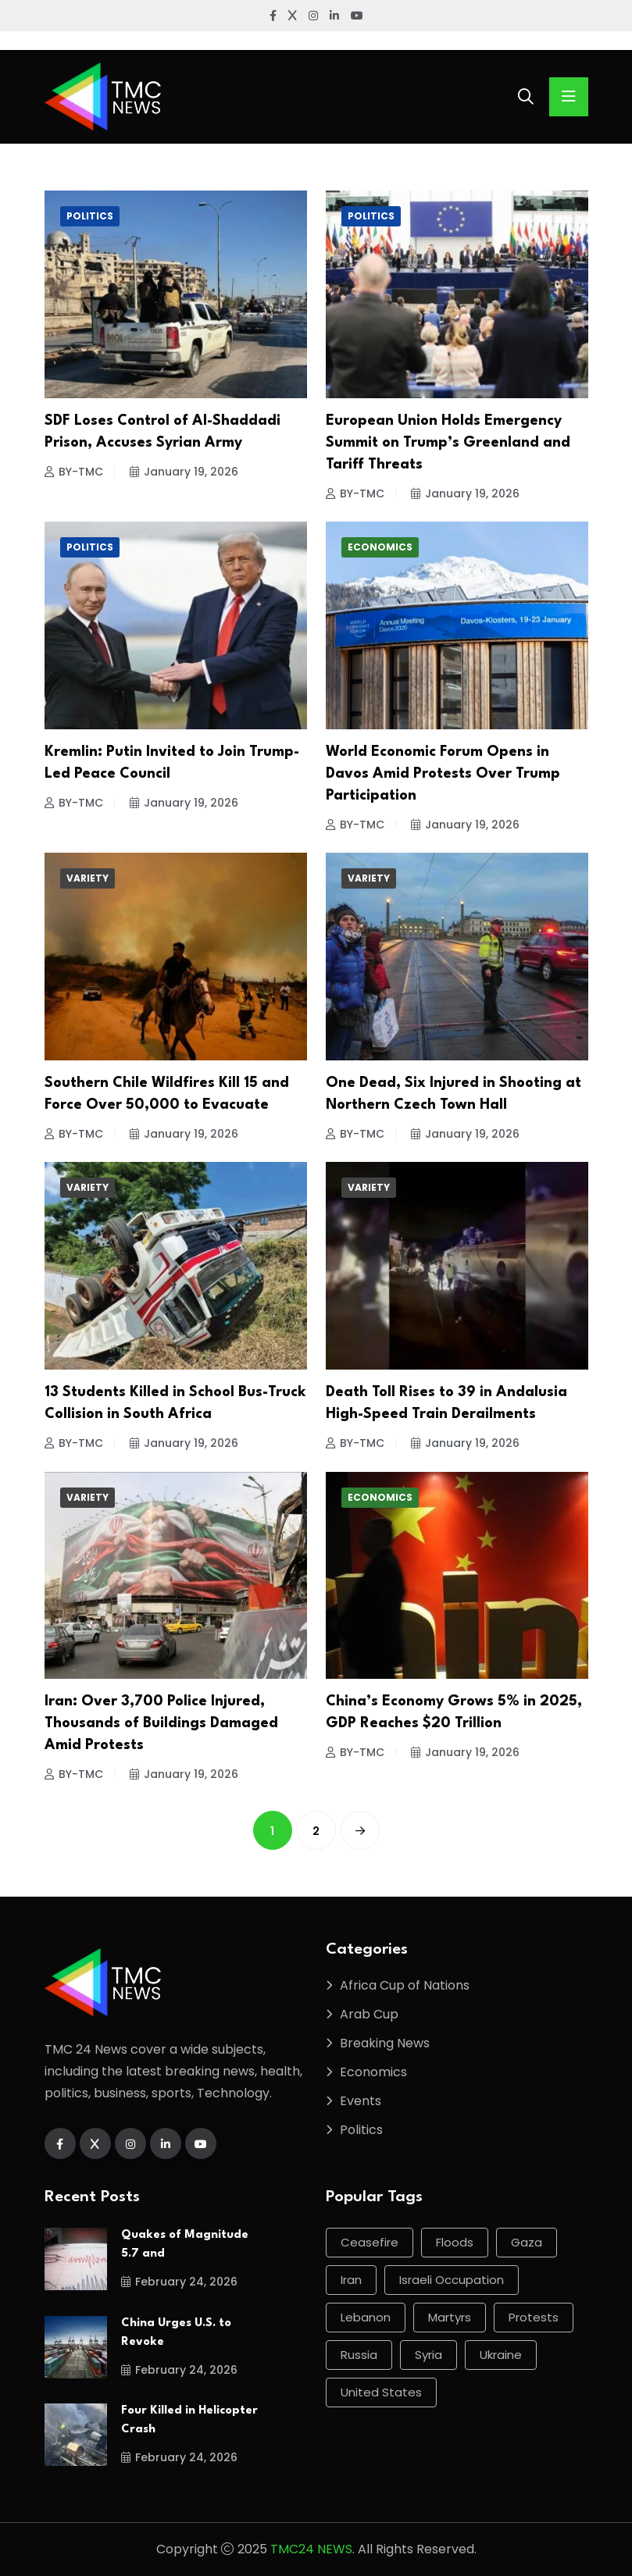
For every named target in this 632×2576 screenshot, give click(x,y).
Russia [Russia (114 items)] (359, 2354)
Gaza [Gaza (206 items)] (526, 2242)
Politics (89, 216)
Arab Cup (369, 2014)
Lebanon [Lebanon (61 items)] (366, 2317)
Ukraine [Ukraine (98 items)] (501, 2354)
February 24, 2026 (179, 2281)
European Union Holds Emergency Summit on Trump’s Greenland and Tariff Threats (448, 443)
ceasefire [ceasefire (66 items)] (369, 2242)
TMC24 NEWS (311, 2549)
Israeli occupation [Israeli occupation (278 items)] (451, 2279)
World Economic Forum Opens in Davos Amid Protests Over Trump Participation (443, 774)
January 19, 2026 (184, 471)
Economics (380, 547)
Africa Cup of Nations (405, 1985)
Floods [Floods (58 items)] (454, 2242)
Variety (87, 878)
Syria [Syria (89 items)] (428, 2354)
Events (360, 2101)
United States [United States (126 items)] (381, 2392)
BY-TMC (74, 471)
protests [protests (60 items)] (534, 2317)
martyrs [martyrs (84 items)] (449, 2317)
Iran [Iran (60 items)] (351, 2279)
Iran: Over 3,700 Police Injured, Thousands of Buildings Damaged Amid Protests (161, 1723)
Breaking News (385, 2043)
